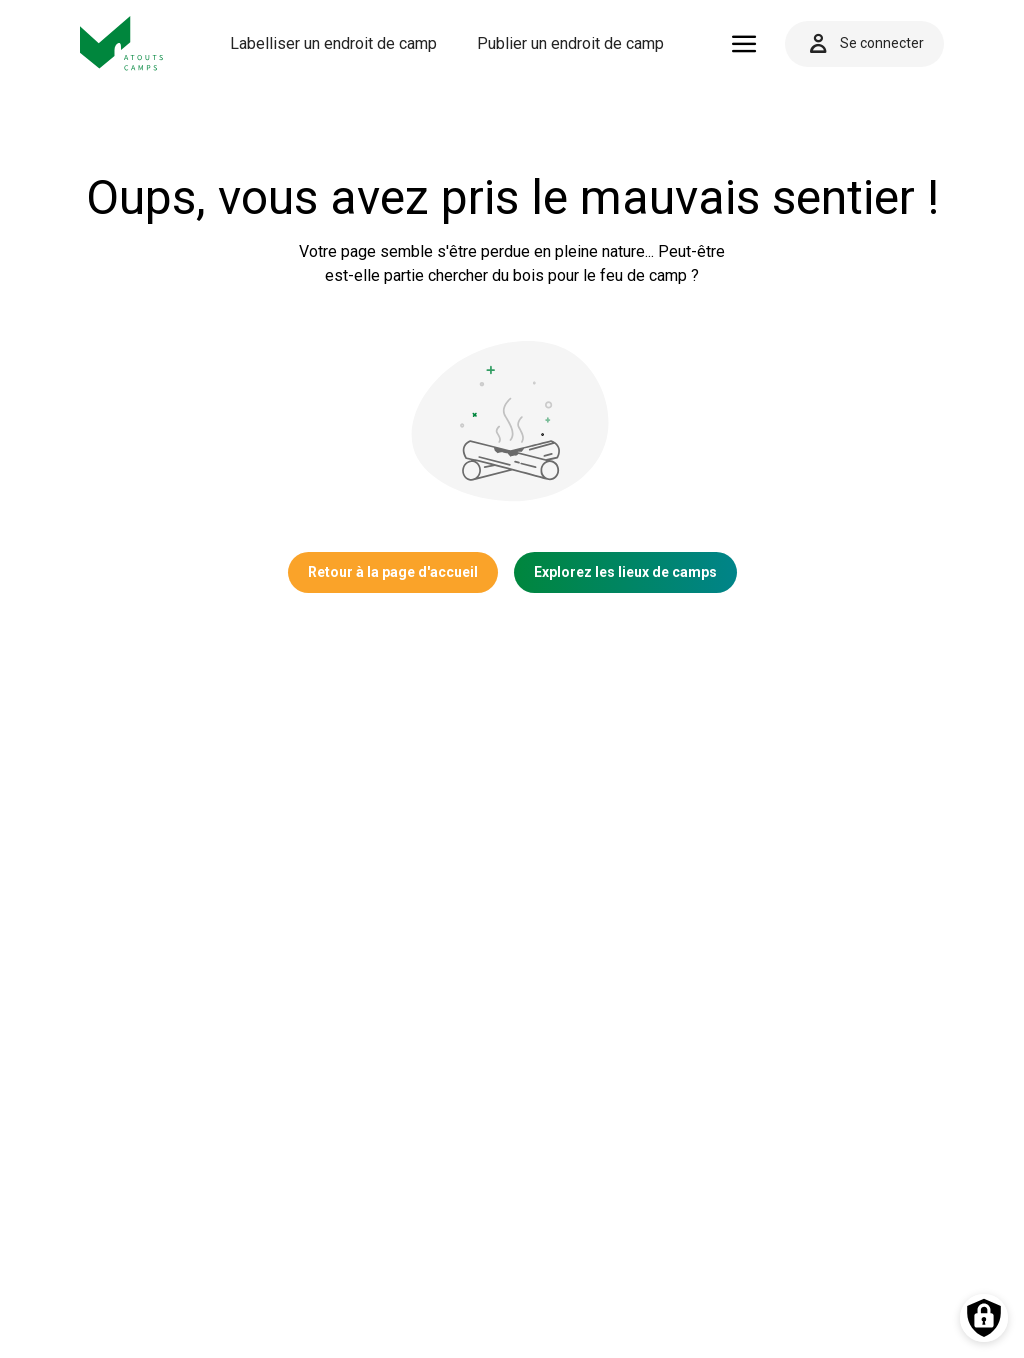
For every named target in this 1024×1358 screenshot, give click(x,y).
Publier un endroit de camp (570, 43)
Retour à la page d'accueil (393, 572)
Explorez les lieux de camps (625, 572)
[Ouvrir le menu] (744, 44)
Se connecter (864, 44)
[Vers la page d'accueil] (122, 43)
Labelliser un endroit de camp (333, 43)
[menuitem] (333, 44)
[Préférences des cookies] (984, 1318)
